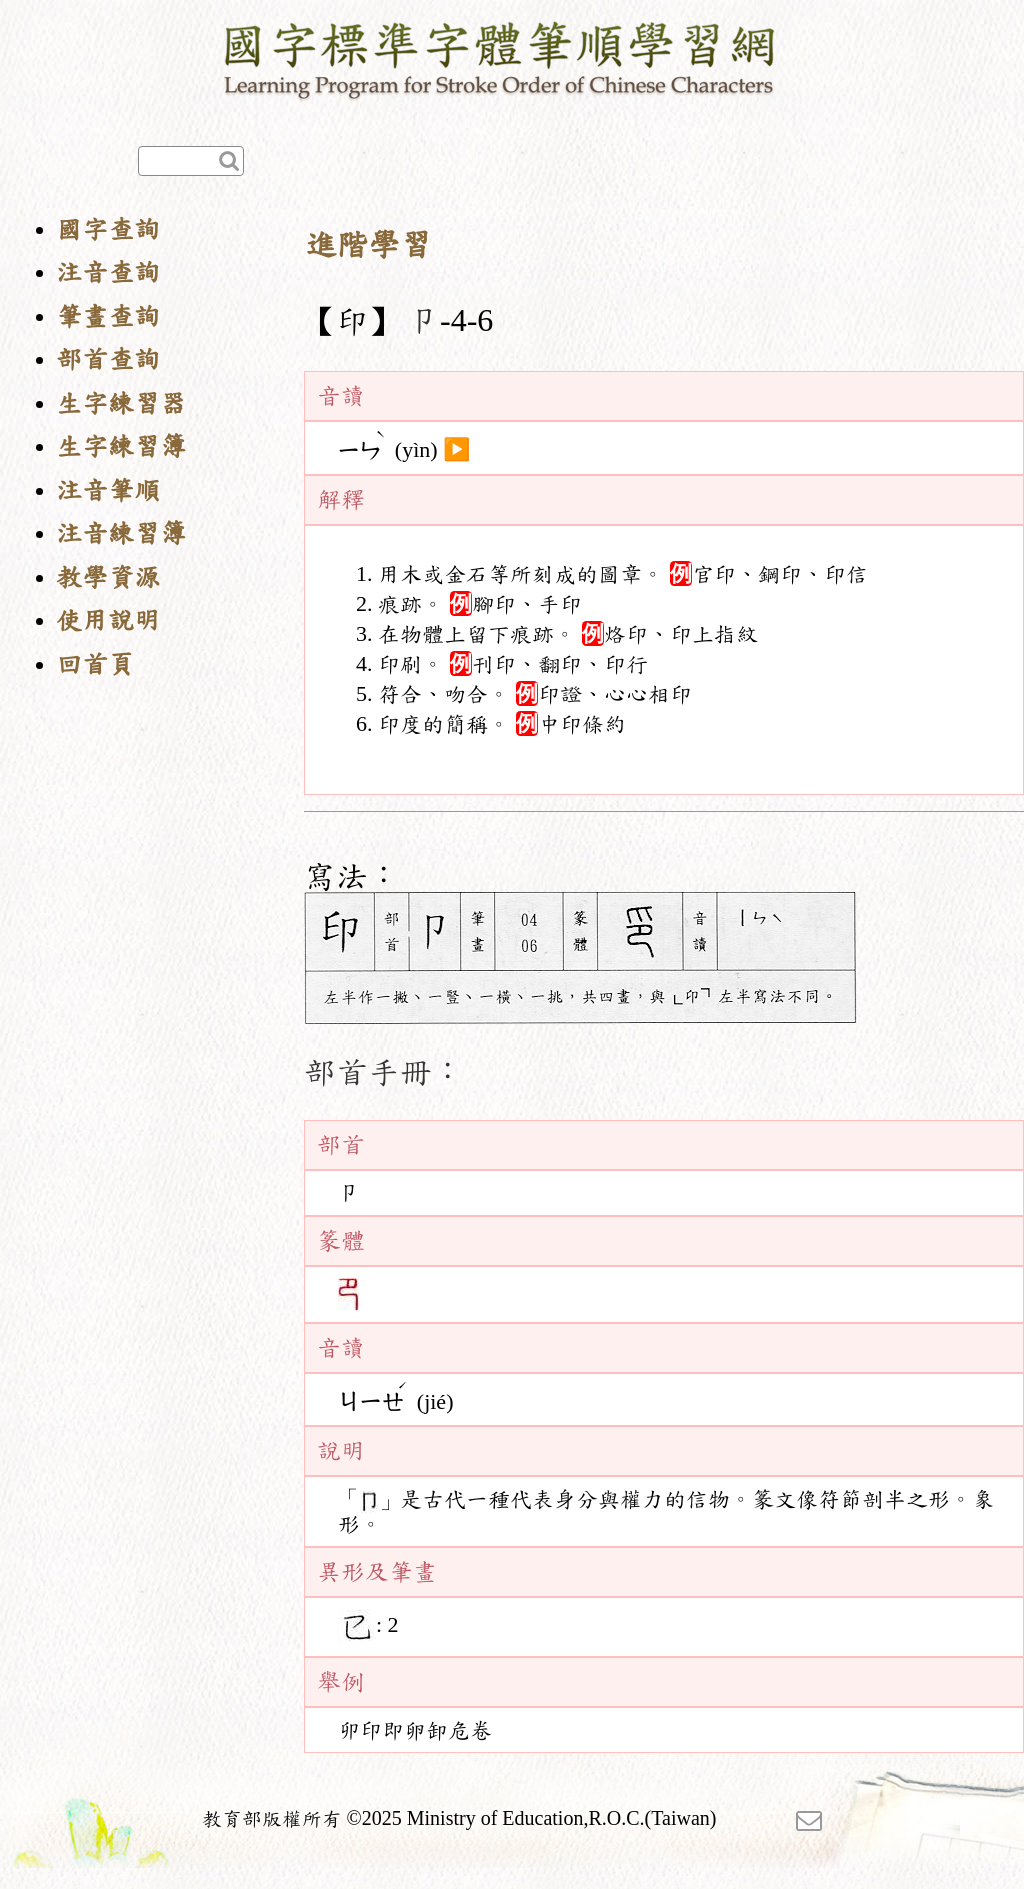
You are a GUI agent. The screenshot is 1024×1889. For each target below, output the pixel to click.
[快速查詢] (191, 161)
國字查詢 (108, 229)
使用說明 (108, 620)
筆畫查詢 (108, 316)
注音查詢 (108, 272)
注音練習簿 (121, 533)
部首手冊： (384, 1072)
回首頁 (95, 664)
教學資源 (108, 577)
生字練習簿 (121, 446)
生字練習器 (121, 403)
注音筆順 (108, 490)
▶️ (456, 450)
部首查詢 (108, 359)
